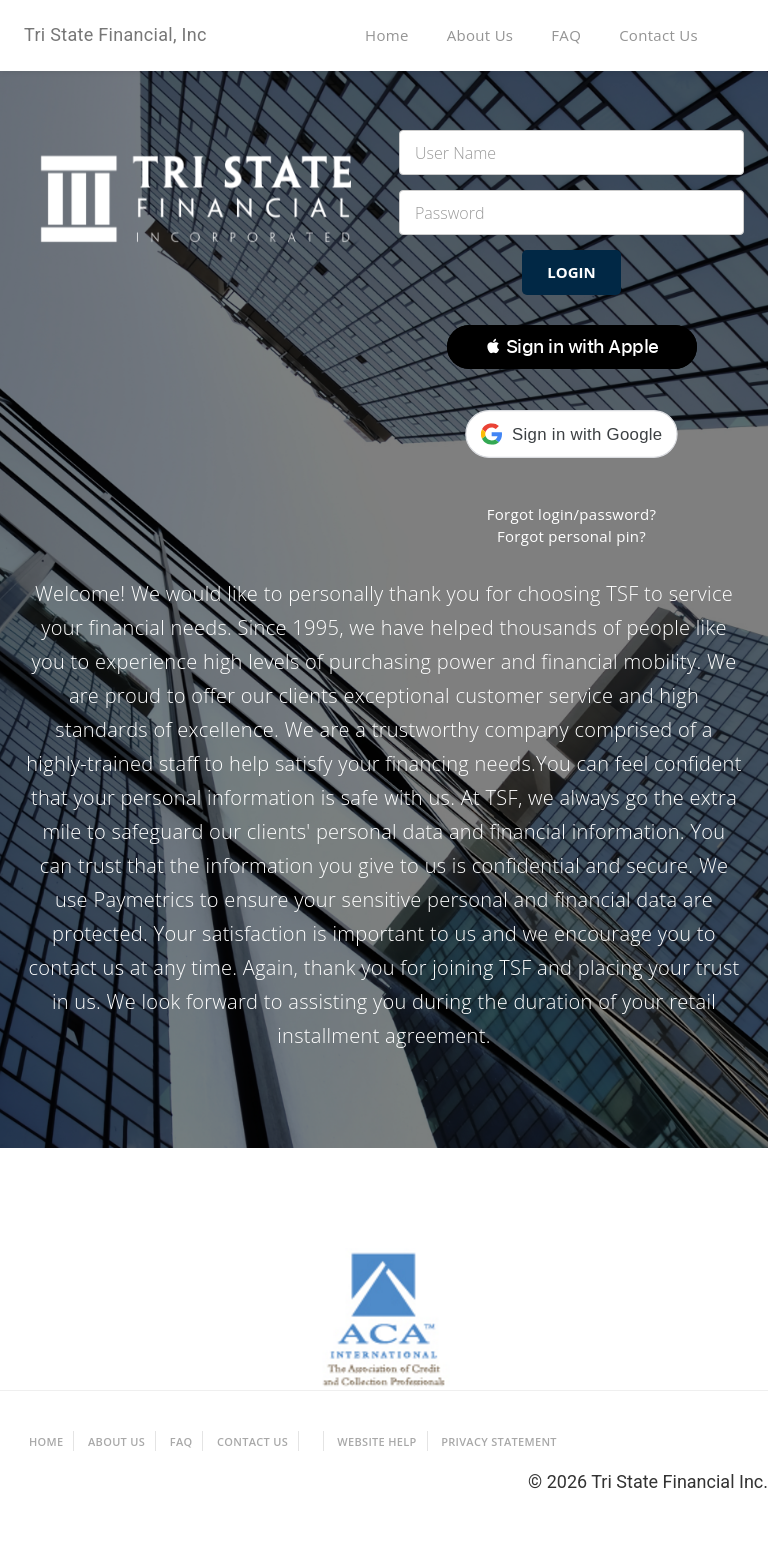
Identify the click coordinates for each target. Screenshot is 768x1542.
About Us (480, 35)
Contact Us (658, 35)
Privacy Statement (499, 1441)
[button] (572, 347)
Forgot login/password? (572, 514)
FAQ (566, 35)
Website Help (376, 1441)
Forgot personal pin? (571, 536)
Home (387, 35)
